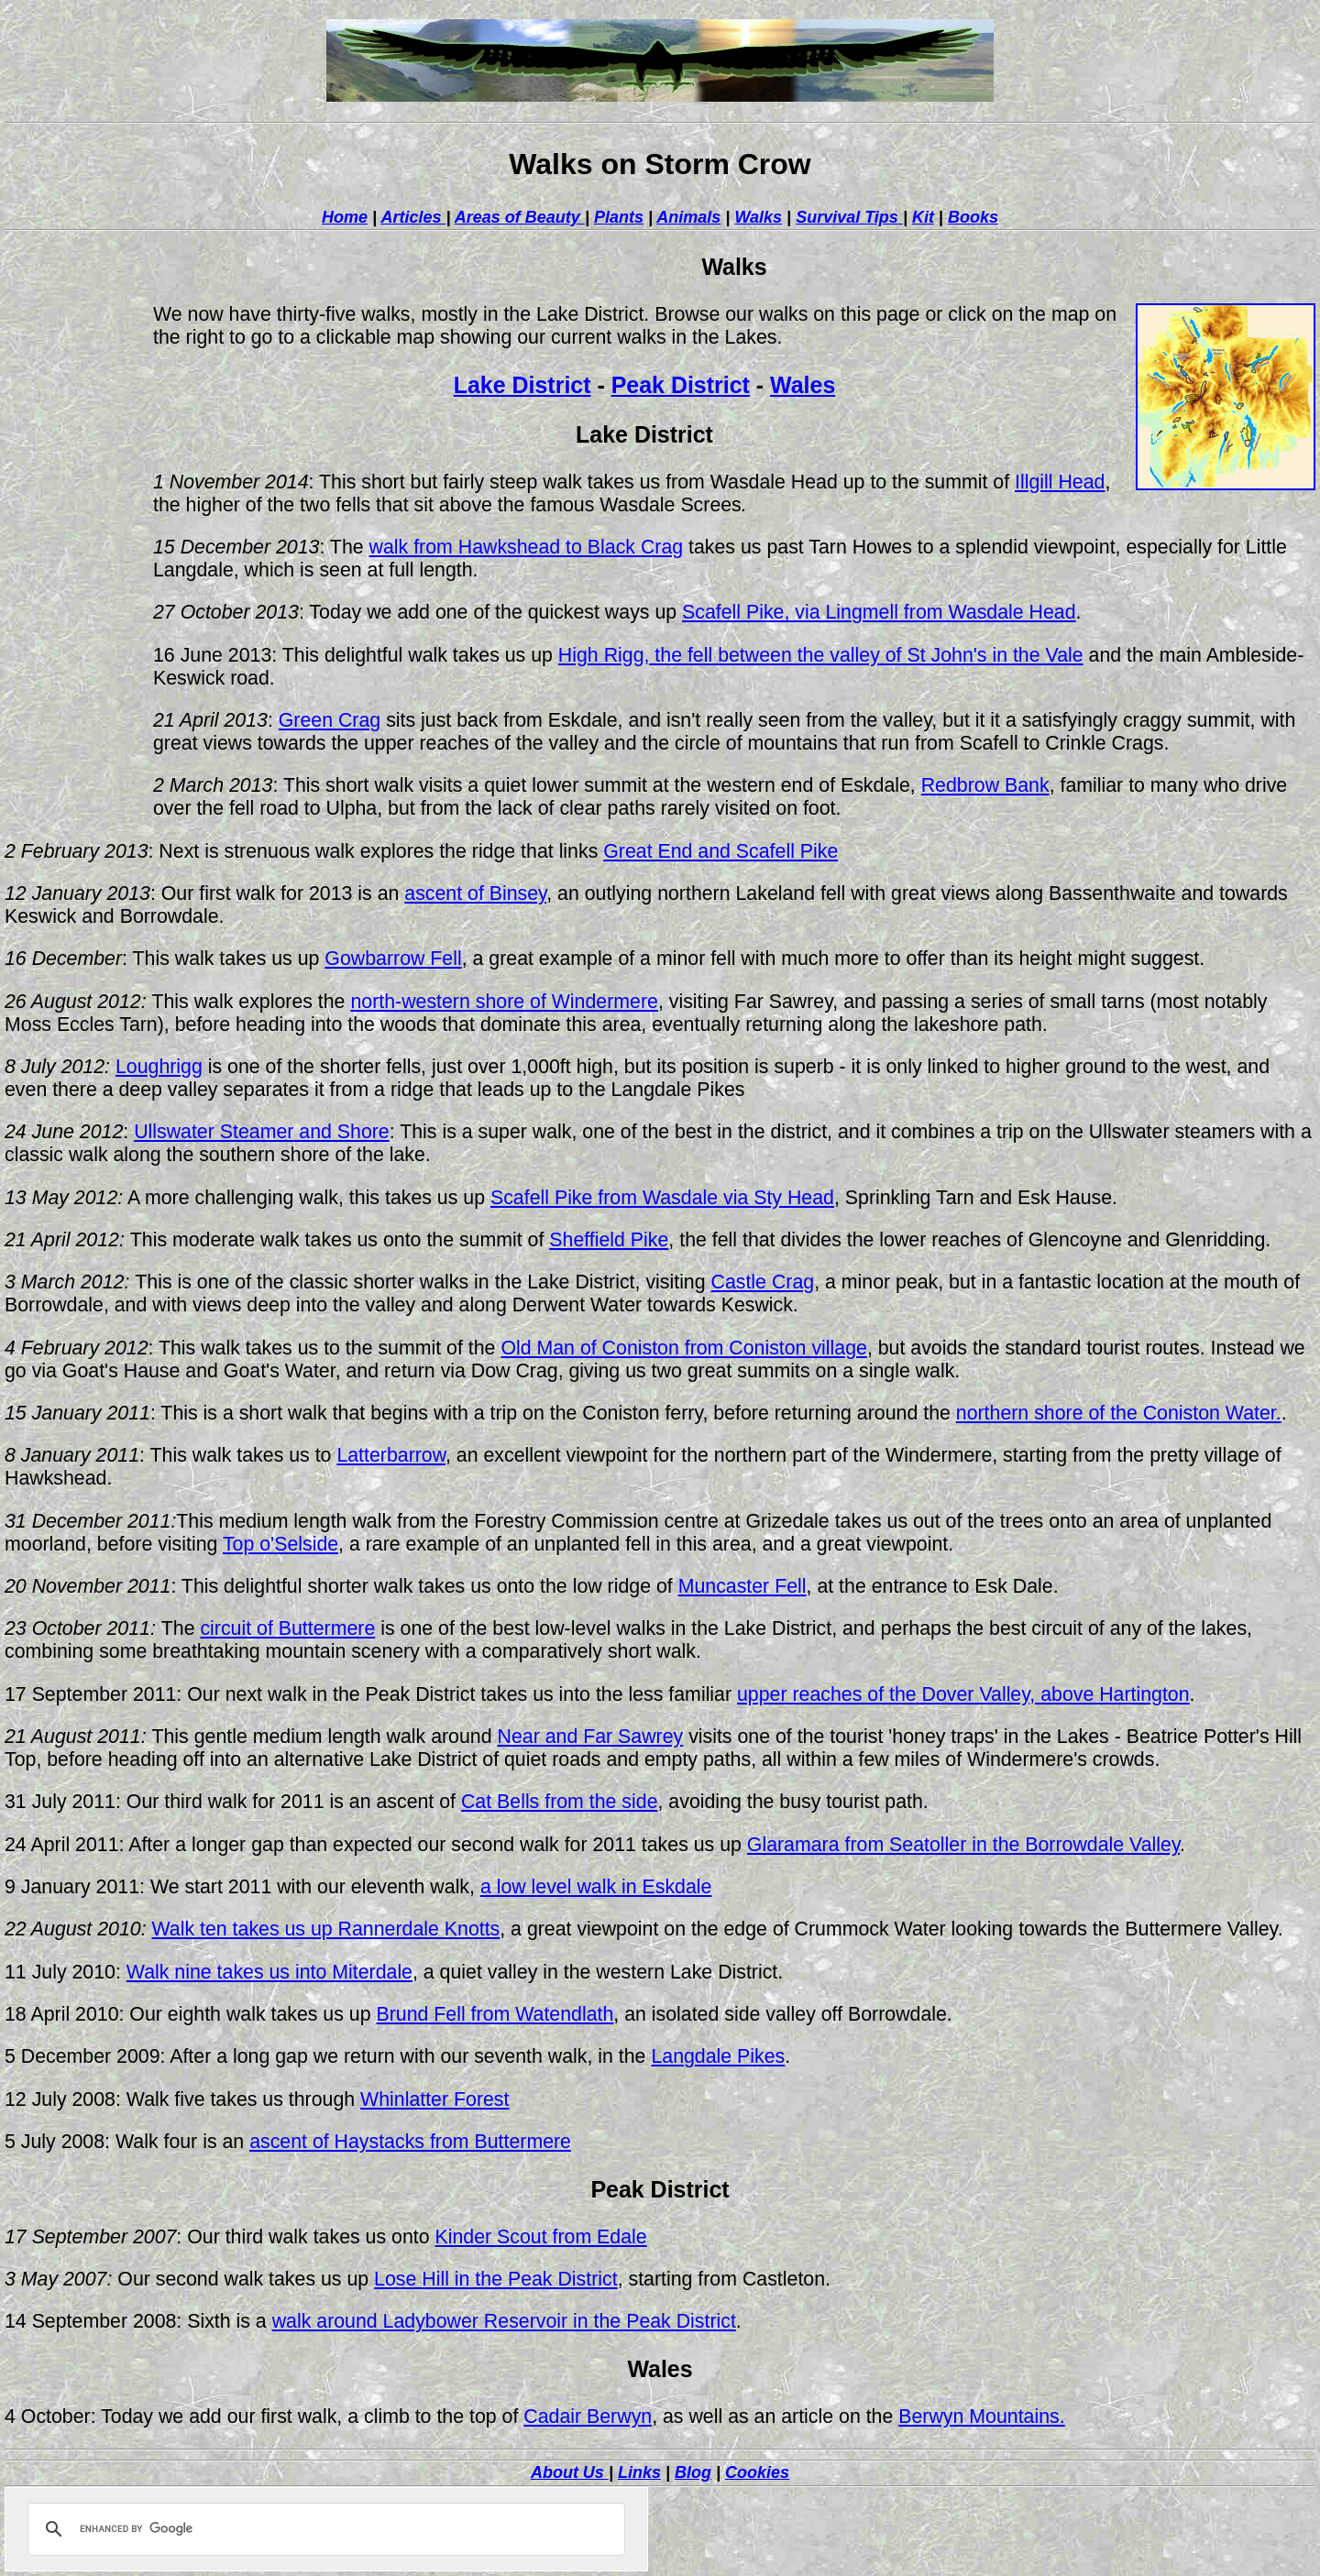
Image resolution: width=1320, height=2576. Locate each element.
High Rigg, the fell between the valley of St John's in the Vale (821, 655)
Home (345, 217)
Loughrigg (159, 1067)
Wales (802, 385)
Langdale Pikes (718, 2056)
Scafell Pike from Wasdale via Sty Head (662, 1198)
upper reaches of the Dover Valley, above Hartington (963, 1694)
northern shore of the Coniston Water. (1119, 1413)
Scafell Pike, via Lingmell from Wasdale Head (879, 612)
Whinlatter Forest (434, 2099)
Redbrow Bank (985, 785)
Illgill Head (1060, 482)
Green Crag (329, 720)
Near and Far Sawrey (591, 1737)
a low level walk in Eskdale (596, 1887)
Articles (413, 217)
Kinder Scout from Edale (541, 2237)
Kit (923, 217)
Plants (619, 217)
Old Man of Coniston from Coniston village (683, 1348)
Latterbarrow (391, 1455)
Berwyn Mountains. (981, 2417)
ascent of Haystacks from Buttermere (410, 2142)
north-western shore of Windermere (503, 1002)
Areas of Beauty (520, 217)
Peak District (680, 385)
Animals (688, 217)
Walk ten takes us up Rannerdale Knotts (325, 1929)
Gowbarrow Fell (392, 959)
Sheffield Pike (608, 1240)
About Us (570, 2472)
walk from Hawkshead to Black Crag (526, 547)
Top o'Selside (280, 1544)
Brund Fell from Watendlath (494, 2014)
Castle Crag (763, 1282)
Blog (693, 2472)
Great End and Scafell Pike (720, 851)
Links (639, 2472)
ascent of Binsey (475, 893)
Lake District (522, 385)
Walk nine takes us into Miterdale (269, 1972)
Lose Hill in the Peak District (496, 2279)
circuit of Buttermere (287, 1628)
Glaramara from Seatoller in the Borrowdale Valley (963, 1845)
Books (973, 217)
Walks (758, 217)
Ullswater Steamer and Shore (262, 1132)
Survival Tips (849, 217)
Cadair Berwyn (587, 2417)
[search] (323, 2529)
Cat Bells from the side (559, 1802)
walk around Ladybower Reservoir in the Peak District (504, 2321)
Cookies (757, 2472)
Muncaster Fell (742, 1586)
